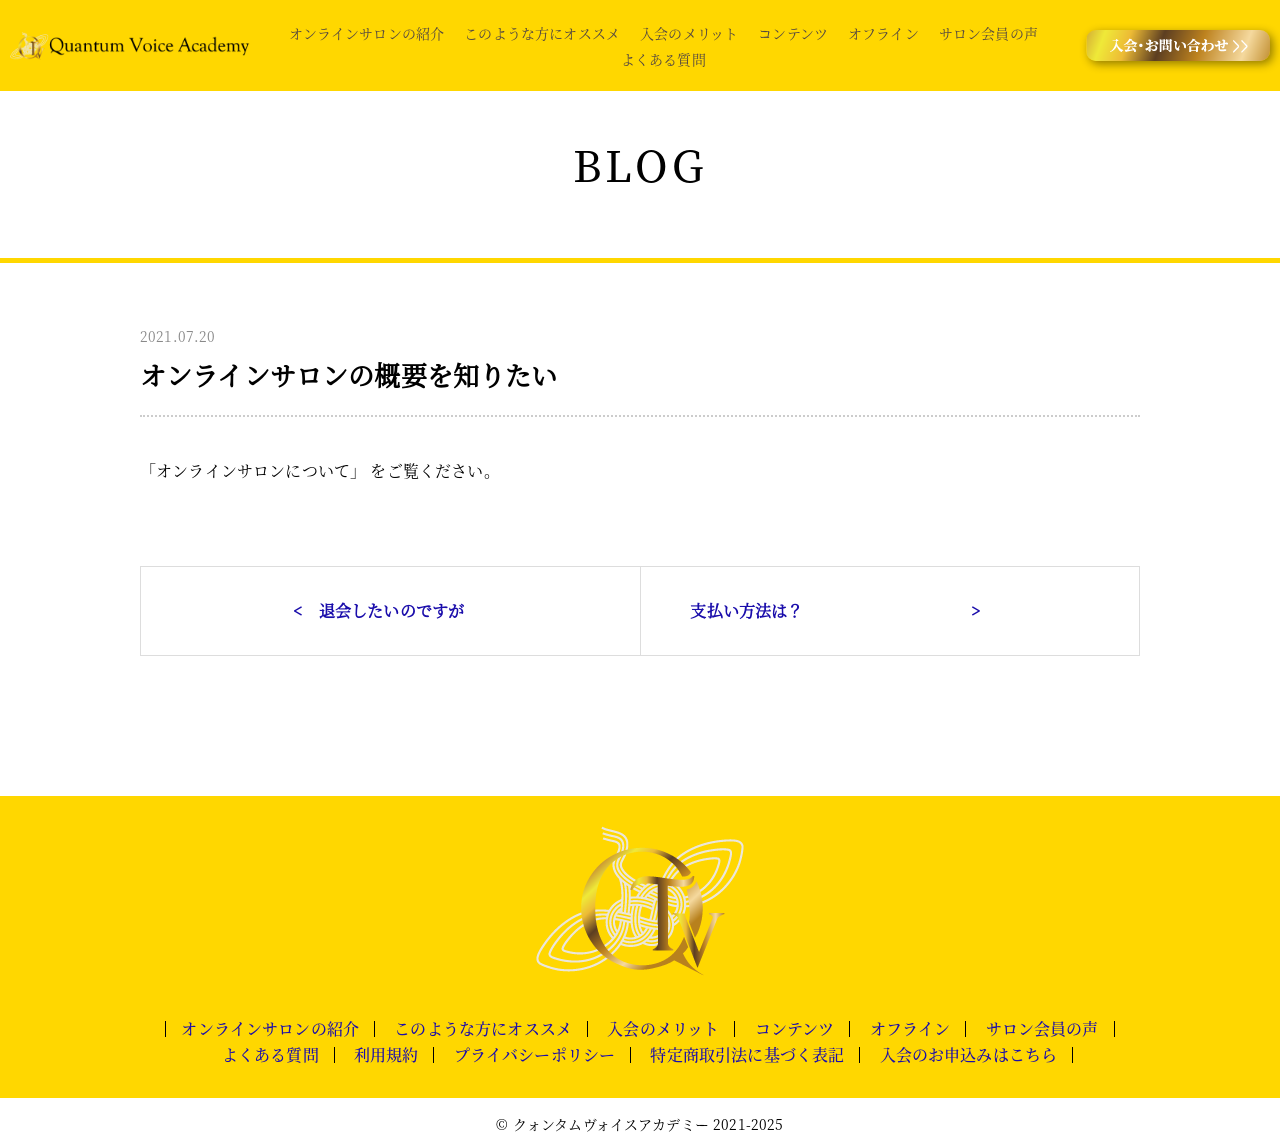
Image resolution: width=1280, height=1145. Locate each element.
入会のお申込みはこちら (969, 1055)
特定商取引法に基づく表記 (747, 1055)
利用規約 (386, 1055)
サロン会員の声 (988, 33)
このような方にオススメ (542, 33)
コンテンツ (793, 33)
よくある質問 (663, 59)
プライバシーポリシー (535, 1055)
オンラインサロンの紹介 (367, 33)
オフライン (883, 33)
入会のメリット (689, 33)
